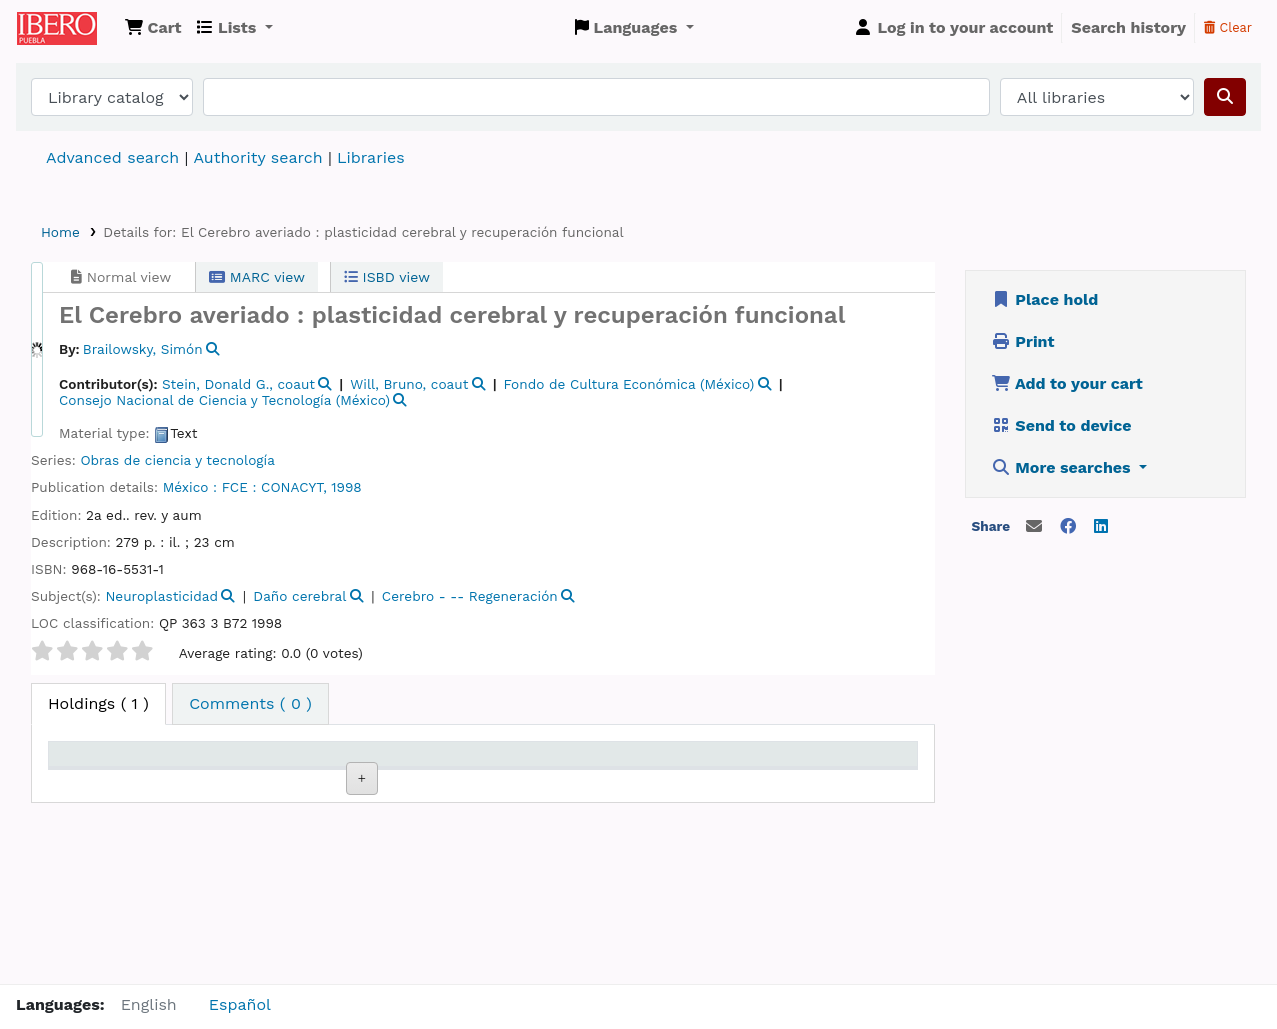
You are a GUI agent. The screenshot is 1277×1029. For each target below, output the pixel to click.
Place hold (1045, 299)
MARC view (257, 277)
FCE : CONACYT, (274, 487)
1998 (346, 487)
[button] (153, 28)
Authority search (257, 157)
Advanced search (112, 157)
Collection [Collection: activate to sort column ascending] (314, 783)
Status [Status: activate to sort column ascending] (627, 783)
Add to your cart (1067, 383)
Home (60, 232)
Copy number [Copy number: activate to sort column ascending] (522, 772)
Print (1023, 341)
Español (240, 1004)
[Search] (1225, 97)
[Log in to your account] (953, 28)
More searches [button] (1063, 467)
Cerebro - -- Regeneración (470, 596)
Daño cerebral (299, 596)
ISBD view (387, 277)
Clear (1228, 27)
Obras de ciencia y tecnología (177, 460)
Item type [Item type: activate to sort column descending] (95, 783)
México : (190, 487)
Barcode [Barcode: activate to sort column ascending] (850, 783)
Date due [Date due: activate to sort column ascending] (744, 783)
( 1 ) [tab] (98, 703)
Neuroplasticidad (162, 596)
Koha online (67, 28)
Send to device (1061, 425)
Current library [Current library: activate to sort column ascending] (197, 772)
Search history (1128, 27)
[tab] (250, 704)
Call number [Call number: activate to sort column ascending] (414, 772)
